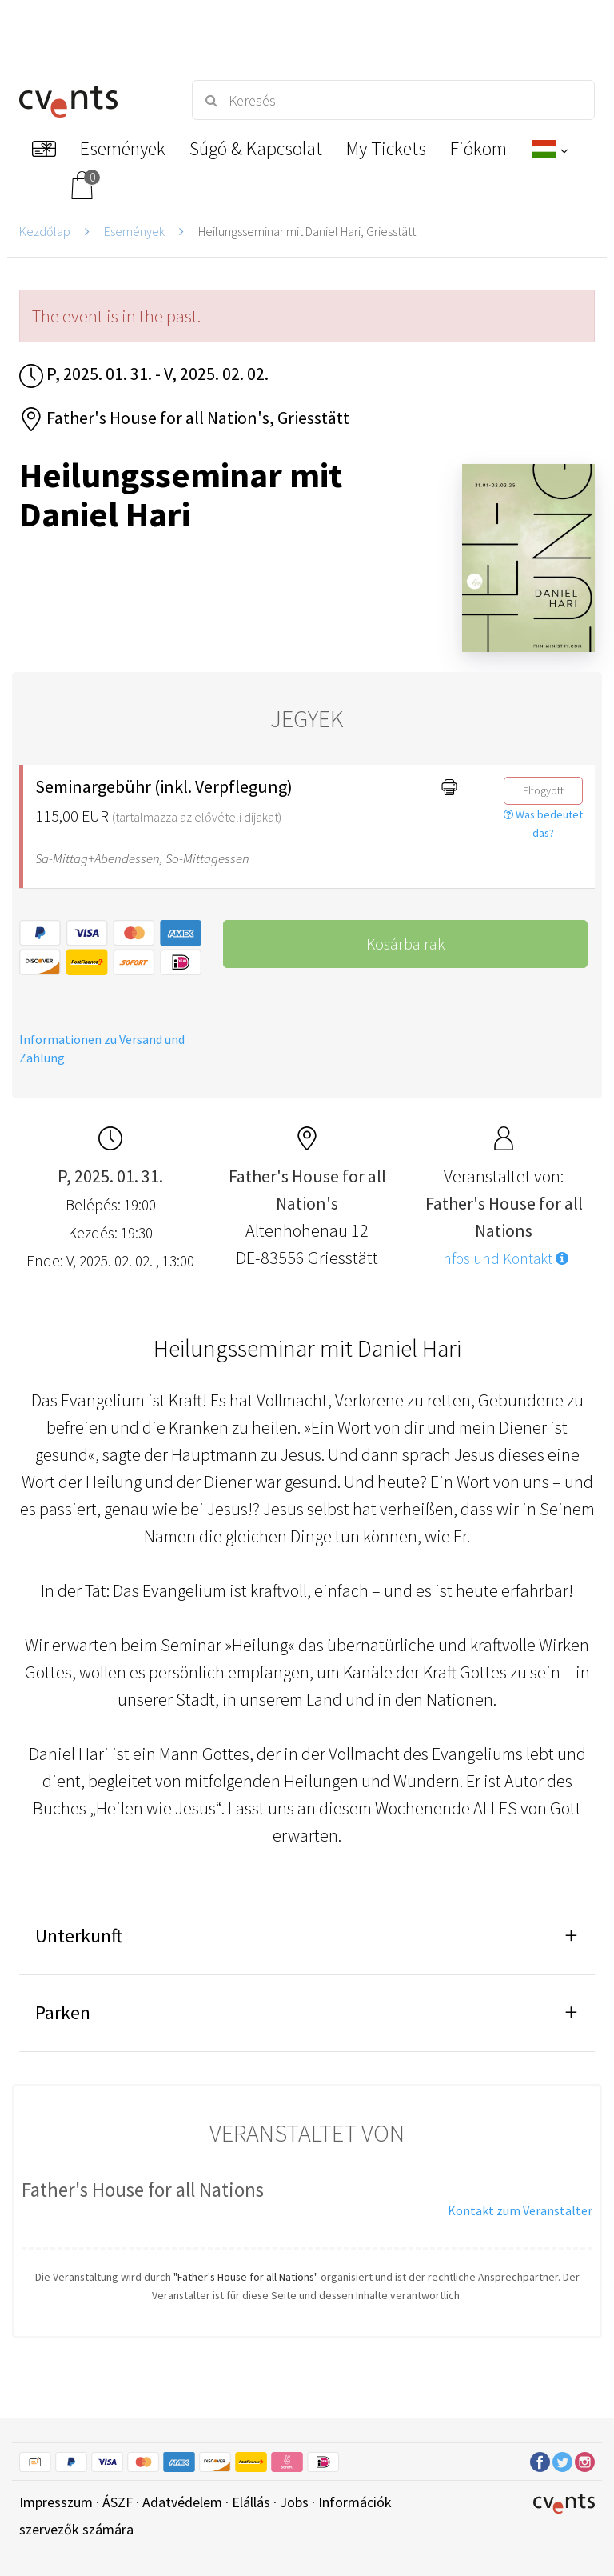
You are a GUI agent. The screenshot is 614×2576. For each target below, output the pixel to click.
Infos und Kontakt (503, 1258)
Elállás (251, 2502)
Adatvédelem (182, 2502)
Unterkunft (78, 1935)
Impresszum (56, 2502)
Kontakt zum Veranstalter (520, 2210)
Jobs (294, 2502)
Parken (62, 2012)
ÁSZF (117, 2502)
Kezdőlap (44, 231)
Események (134, 231)
